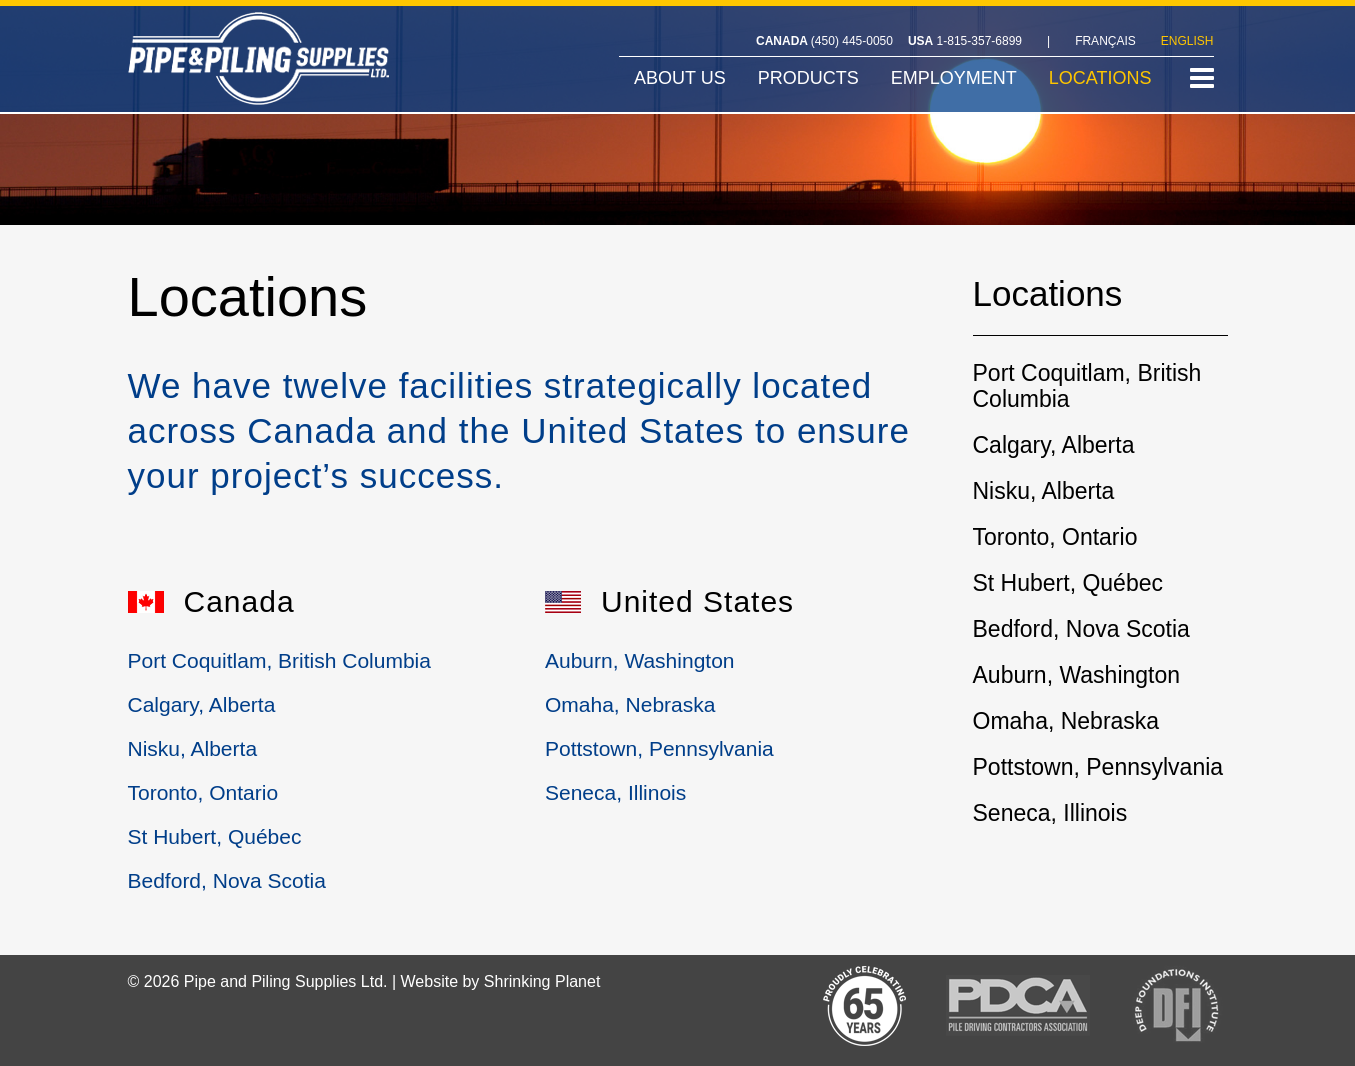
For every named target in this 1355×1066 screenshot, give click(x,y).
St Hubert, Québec (215, 836)
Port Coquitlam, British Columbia (279, 660)
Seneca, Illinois (615, 792)
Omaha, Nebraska (630, 704)
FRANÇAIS (1105, 41)
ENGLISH (1187, 41)
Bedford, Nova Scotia (227, 880)
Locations (1048, 297)
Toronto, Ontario (203, 792)
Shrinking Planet (542, 981)
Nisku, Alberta (193, 748)
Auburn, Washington (640, 660)
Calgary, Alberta (202, 704)
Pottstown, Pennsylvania (659, 748)
